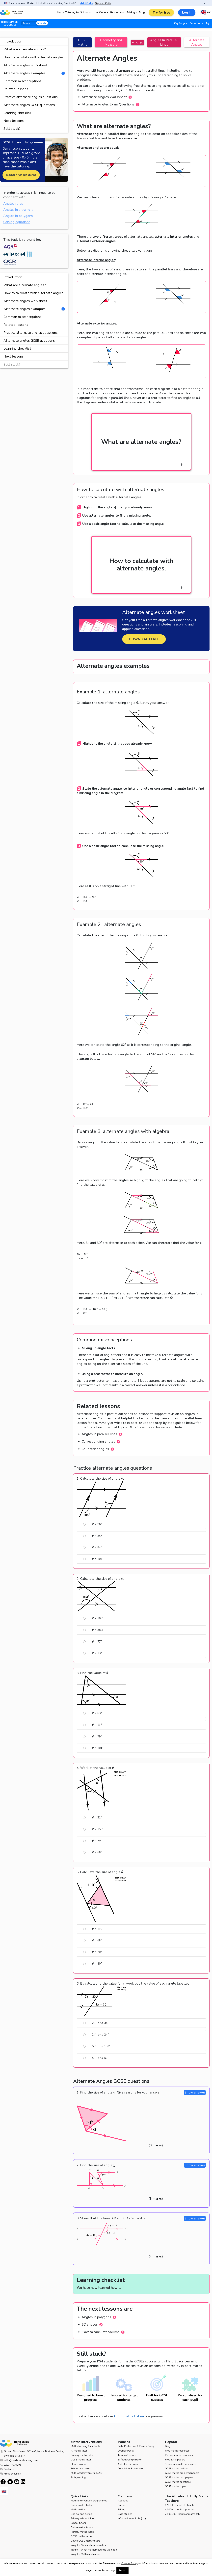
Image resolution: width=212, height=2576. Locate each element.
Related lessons (15, 89)
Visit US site (86, 3)
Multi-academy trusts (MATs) (87, 2473)
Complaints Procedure (130, 2468)
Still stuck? (12, 128)
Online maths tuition (82, 2505)
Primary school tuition (83, 2518)
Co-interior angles (95, 1449)
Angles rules (13, 203)
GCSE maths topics (175, 2486)
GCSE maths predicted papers (182, 2473)
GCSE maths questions (178, 2482)
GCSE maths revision (176, 2468)
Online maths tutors (82, 2527)
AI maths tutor (79, 2450)
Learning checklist (17, 113)
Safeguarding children (130, 2459)
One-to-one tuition (81, 2514)
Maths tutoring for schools (85, 2446)
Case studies (125, 2514)
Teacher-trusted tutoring (21, 175)
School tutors (78, 2523)
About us (123, 2500)
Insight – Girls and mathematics (88, 2545)
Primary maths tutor (82, 2455)
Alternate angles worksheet (25, 65)
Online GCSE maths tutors (85, 2540)
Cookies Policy (126, 2450)
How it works (78, 2464)
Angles (137, 42)
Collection (195, 23)
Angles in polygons (18, 216)
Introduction (12, 41)
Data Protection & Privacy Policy (136, 2446)
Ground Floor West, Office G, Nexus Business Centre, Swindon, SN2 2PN (32, 2453)
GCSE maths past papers (179, 2477)
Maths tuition (78, 2509)
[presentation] (86, 899)
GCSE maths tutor (81, 2459)
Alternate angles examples (24, 73)
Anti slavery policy (128, 2464)
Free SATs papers (175, 2459)
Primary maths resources (179, 2455)
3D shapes (90, 2324)
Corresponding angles (98, 1441)
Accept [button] (122, 2570)
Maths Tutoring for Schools (73, 12)
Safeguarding (78, 2477)
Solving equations (16, 222)
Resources (116, 12)
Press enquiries (10, 2473)
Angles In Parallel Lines (164, 42)
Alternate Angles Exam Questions (108, 104)
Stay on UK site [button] (103, 3)
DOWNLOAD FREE (144, 639)
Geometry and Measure (111, 42)
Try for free (161, 12)
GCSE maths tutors (81, 2536)
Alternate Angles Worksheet (104, 97)
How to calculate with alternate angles (33, 57)
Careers (122, 2505)
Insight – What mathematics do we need (94, 2549)
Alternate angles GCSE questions (29, 105)
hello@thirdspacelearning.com (19, 2460)
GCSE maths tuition (129, 2416)
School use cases (80, 2468)
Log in (186, 12)
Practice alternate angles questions (30, 97)
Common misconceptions (22, 81)
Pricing (131, 12)
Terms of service (127, 2455)
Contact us (8, 2469)
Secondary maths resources (180, 2464)
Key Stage (179, 23)
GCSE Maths (82, 42)
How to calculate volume (101, 2332)
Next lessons (13, 121)
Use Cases (100, 12)
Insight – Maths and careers (86, 2554)
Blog (142, 12)
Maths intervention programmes (89, 2500)
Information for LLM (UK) (132, 2518)
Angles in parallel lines (99, 1434)
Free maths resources (177, 2450)
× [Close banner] (204, 3)
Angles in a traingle (18, 209)
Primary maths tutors (82, 2532)
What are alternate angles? (24, 49)
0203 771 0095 (10, 2464)
